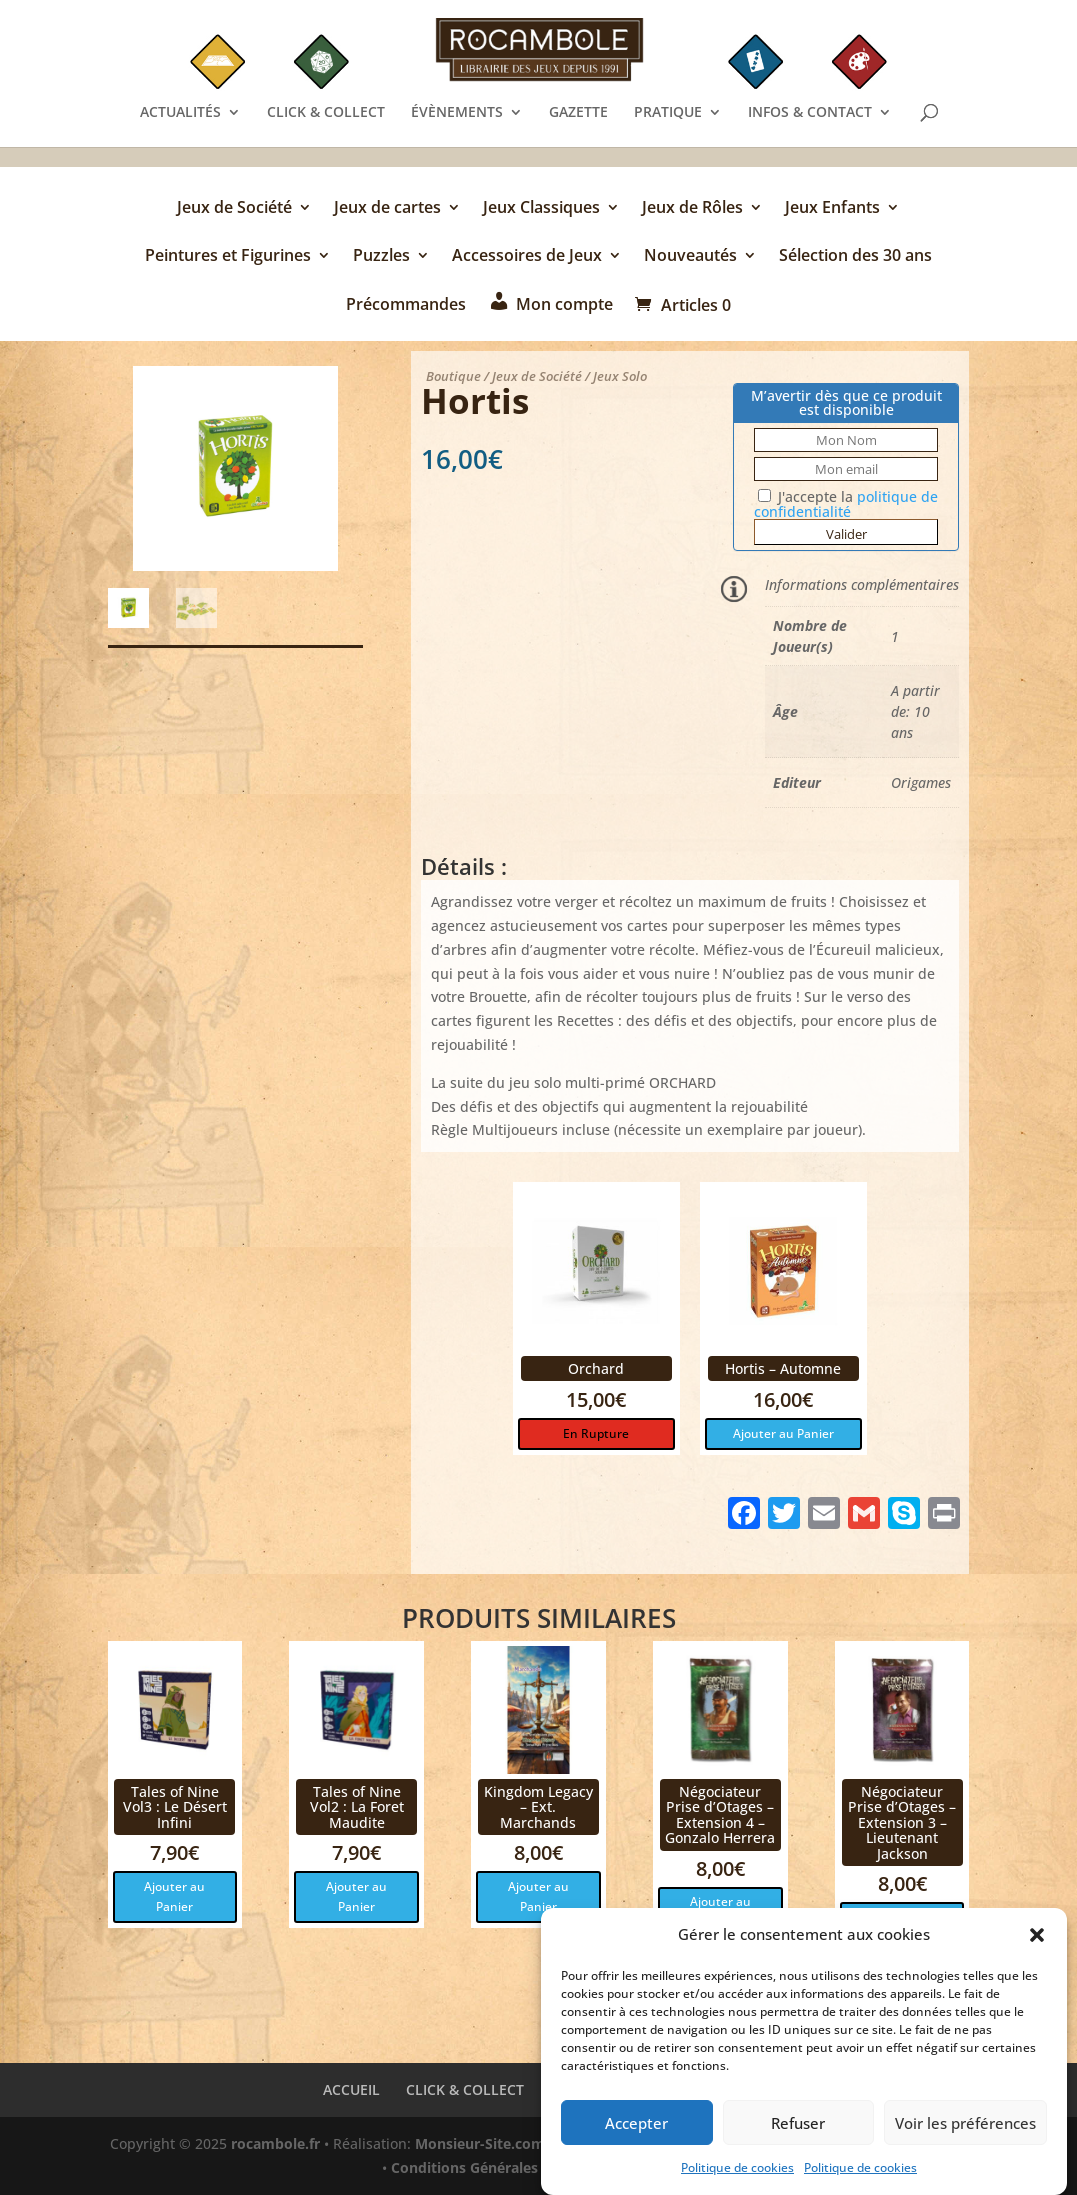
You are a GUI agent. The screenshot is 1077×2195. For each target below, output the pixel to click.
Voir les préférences (965, 2127)
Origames (921, 782)
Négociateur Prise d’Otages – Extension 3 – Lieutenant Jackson (902, 1822)
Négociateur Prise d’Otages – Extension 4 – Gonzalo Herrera (720, 1814)
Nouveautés (690, 257)
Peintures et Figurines (228, 257)
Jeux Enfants (832, 209)
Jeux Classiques (541, 209)
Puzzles (381, 257)
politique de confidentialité (846, 504)
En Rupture (596, 1433)
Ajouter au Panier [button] (783, 1433)
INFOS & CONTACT (810, 113)
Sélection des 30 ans (855, 257)
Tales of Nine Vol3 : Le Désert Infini (175, 1807)
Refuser (798, 2127)
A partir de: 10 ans (915, 711)
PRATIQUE (668, 113)
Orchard (596, 1368)
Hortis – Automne (783, 1368)
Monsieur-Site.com (480, 2143)
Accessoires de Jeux (527, 257)
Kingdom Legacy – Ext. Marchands (538, 1807)
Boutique (453, 376)
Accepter (636, 2127)
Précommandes (406, 305)
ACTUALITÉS (180, 113)
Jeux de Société (234, 209)
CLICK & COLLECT (326, 113)
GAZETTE (578, 113)
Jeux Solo (620, 376)
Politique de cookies (737, 2171)
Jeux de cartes (387, 209)
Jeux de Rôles (692, 209)
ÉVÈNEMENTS (457, 113)
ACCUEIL (351, 2089)
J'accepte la (846, 504)
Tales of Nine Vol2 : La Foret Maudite (357, 1807)
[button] (1037, 1940)
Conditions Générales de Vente (497, 2167)
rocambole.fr (275, 2143)
